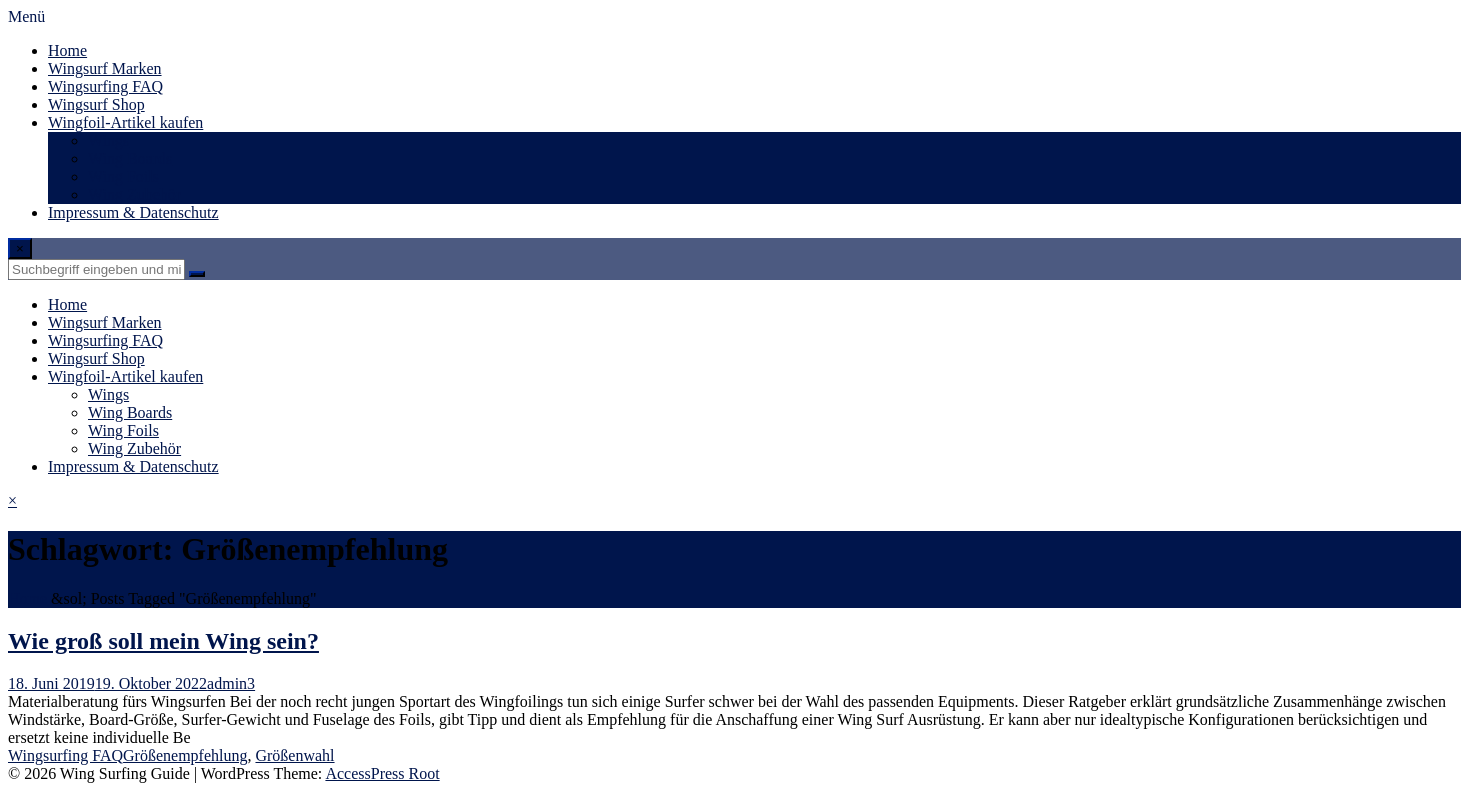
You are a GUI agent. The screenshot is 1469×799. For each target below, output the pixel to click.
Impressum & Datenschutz (133, 212)
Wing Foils (123, 176)
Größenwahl (294, 755)
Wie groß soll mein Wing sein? (163, 641)
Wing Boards (130, 158)
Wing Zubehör (134, 194)
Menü (26, 16)
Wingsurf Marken (105, 68)
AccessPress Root (382, 773)
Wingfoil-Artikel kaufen (125, 122)
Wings (108, 140)
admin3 (231, 683)
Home (67, 50)
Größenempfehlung (185, 755)
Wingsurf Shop (96, 104)
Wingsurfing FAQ (105, 86)
